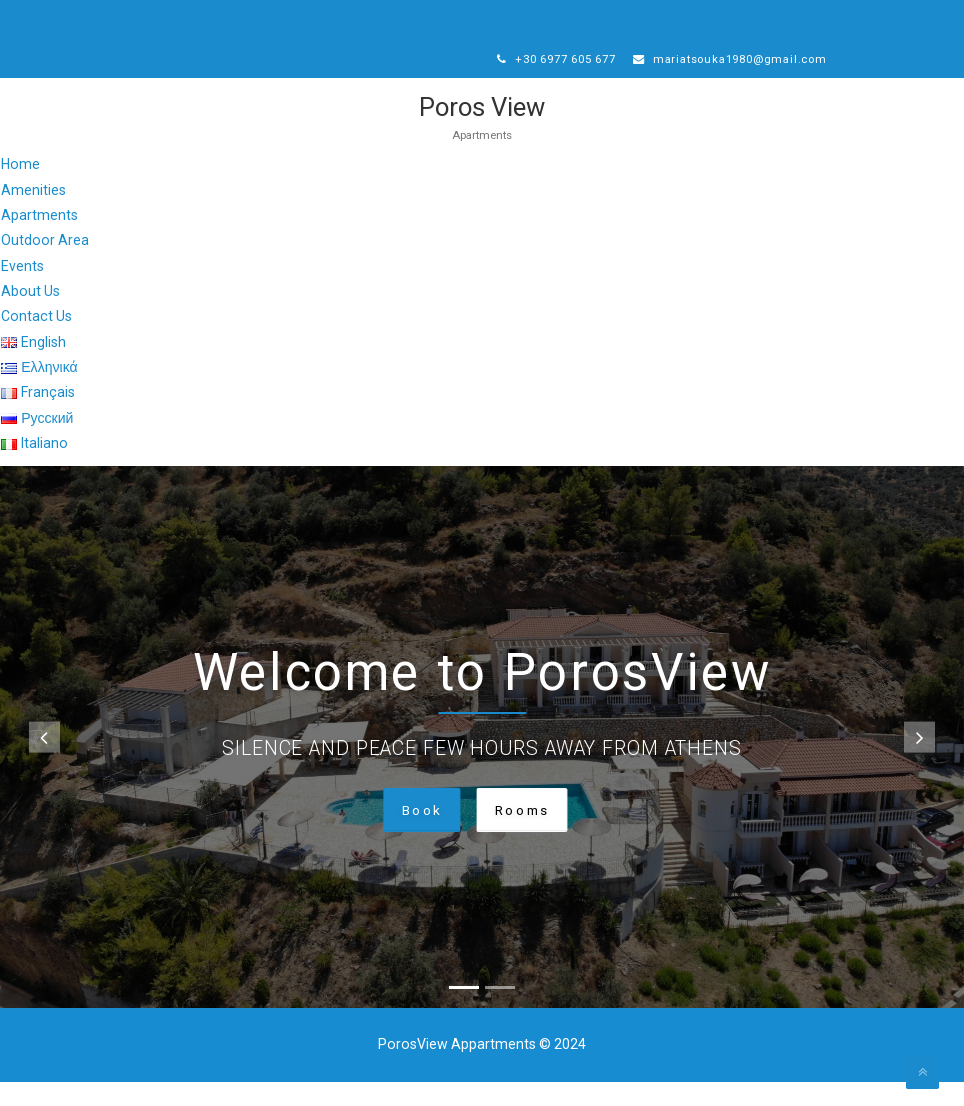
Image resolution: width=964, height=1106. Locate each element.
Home (20, 188)
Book (418, 834)
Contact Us (36, 340)
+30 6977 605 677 (563, 60)
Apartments (39, 239)
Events (22, 290)
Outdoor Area (45, 264)
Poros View (482, 130)
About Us (30, 315)
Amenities (33, 214)
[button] (44, 761)
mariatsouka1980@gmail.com (604, 82)
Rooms (524, 834)
